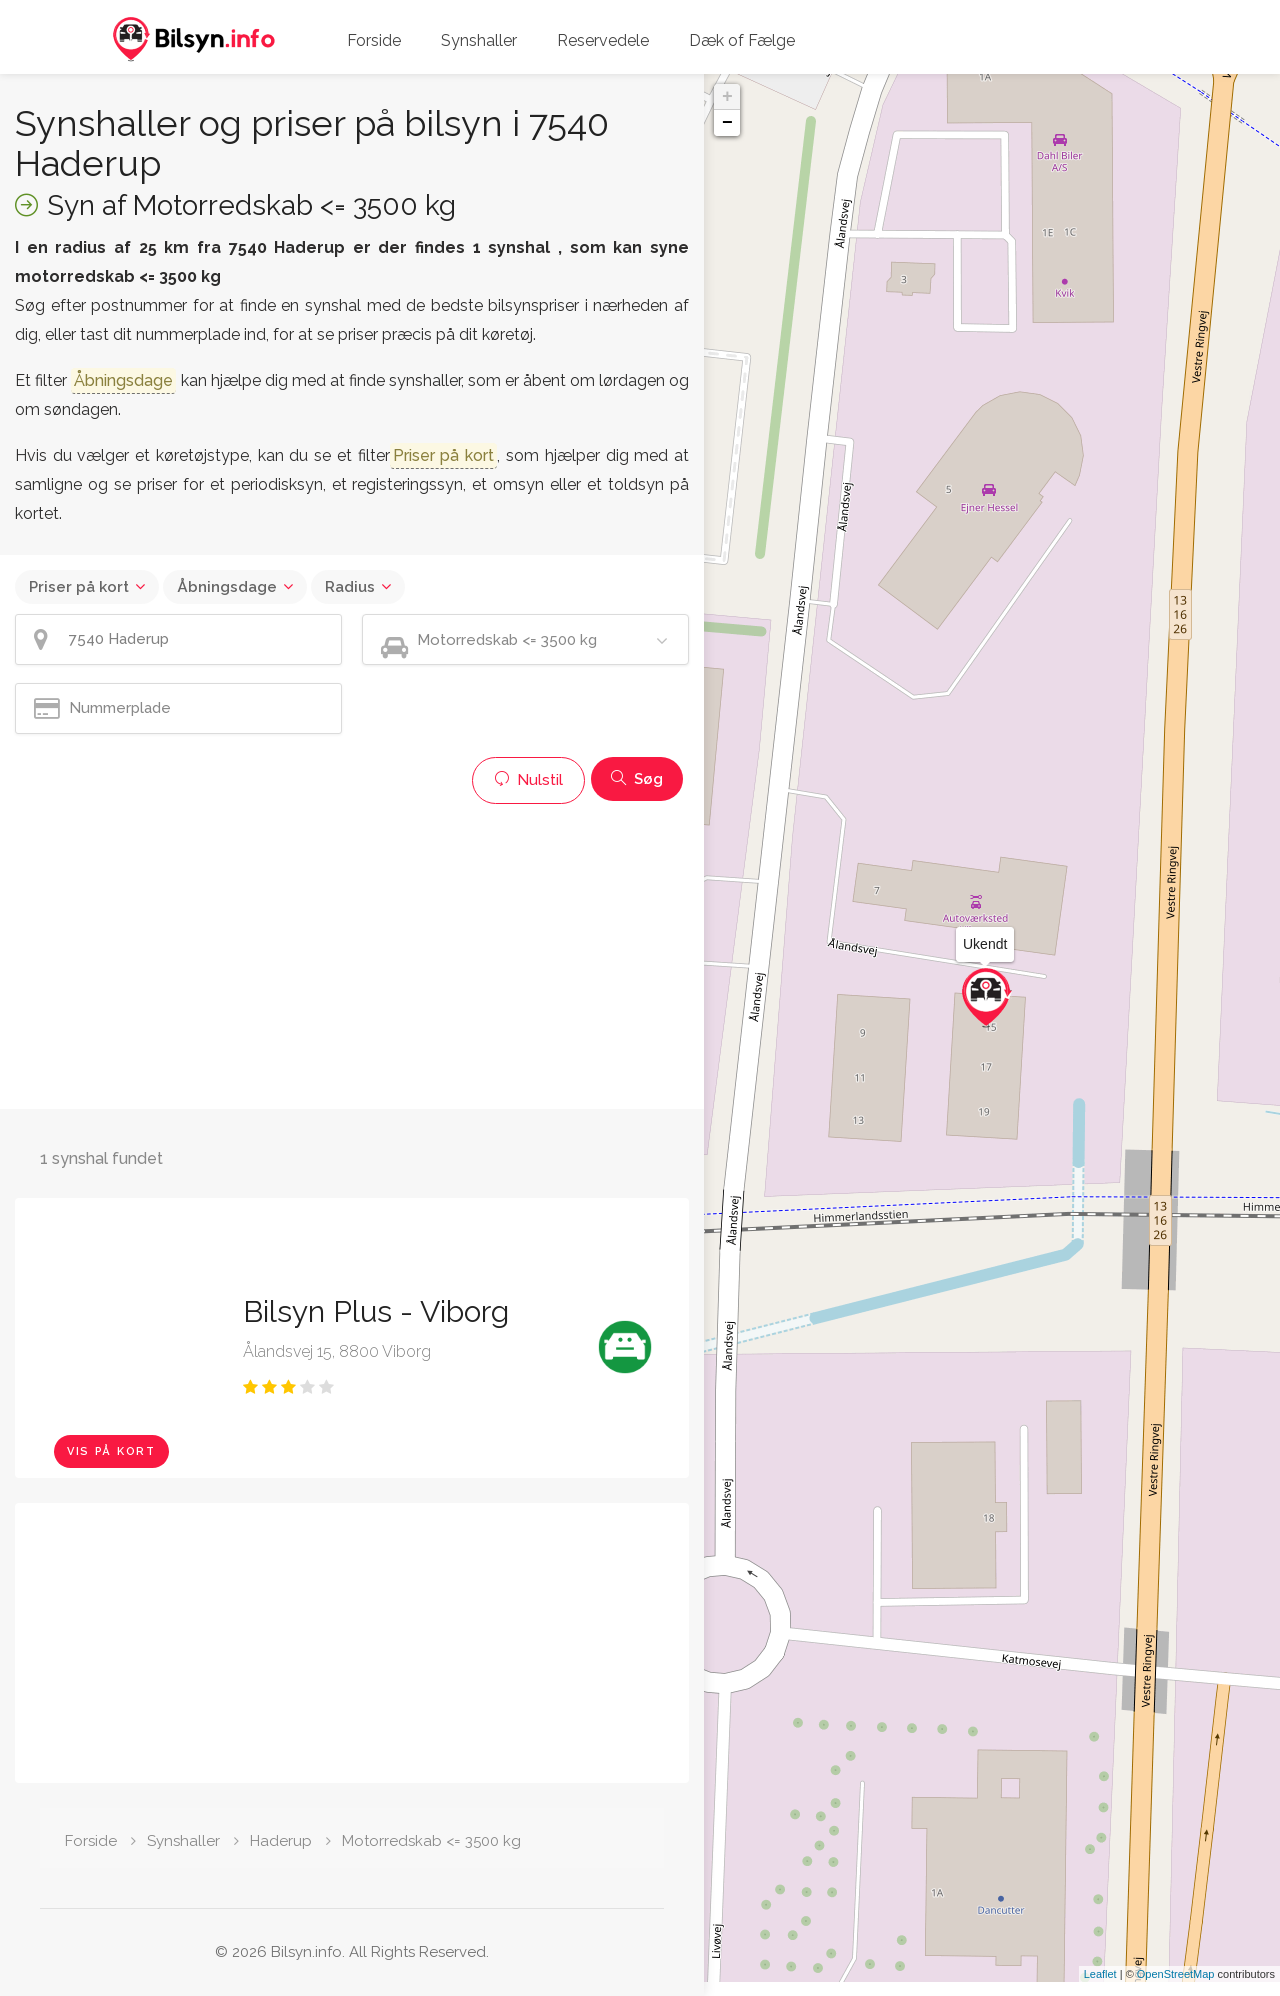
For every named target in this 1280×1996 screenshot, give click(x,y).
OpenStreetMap (1176, 1988)
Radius (350, 587)
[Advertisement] (352, 954)
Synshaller (479, 40)
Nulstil (528, 780)
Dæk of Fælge (742, 40)
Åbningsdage (227, 587)
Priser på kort (79, 587)
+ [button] (727, 97)
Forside (374, 40)
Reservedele (603, 40)
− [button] (727, 123)
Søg (637, 779)
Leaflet (1100, 1988)
